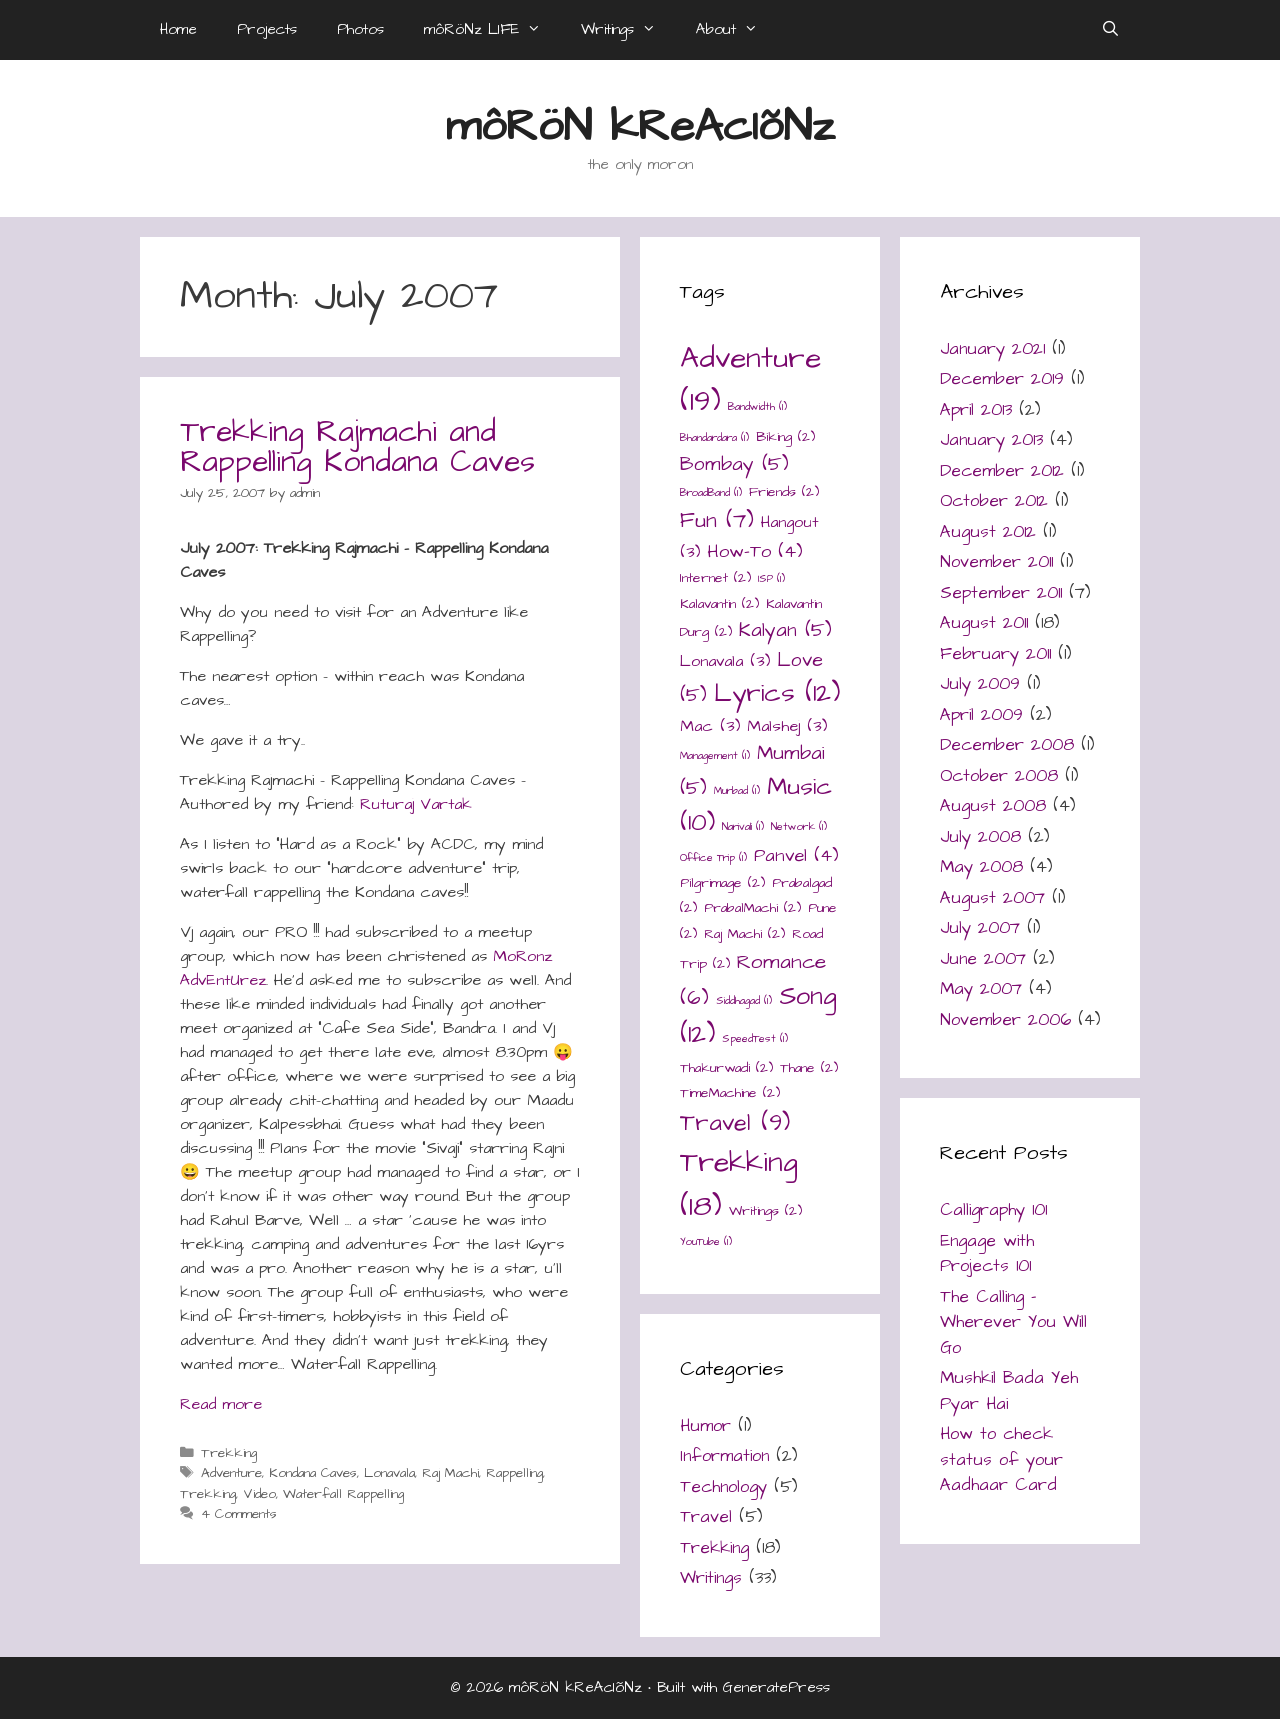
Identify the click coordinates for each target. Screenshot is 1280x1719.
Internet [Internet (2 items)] (715, 578)
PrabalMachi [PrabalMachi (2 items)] (752, 908)
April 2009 (981, 715)
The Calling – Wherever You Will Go (1013, 1322)
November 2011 (996, 562)
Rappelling (514, 1473)
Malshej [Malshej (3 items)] (787, 726)
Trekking (229, 1453)
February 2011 (995, 654)
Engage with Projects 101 (987, 1254)
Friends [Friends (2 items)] (784, 492)
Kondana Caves (313, 1473)
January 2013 (991, 440)
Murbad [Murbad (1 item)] (737, 790)
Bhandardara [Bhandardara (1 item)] (714, 437)
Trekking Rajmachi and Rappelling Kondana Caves (357, 447)
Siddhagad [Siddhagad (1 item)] (744, 1000)
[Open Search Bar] (1110, 30)
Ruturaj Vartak (416, 804)
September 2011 (1001, 593)
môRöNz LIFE (492, 30)
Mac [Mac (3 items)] (710, 726)
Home (178, 29)
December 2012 (1002, 471)
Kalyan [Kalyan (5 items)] (785, 630)
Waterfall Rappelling (343, 1494)
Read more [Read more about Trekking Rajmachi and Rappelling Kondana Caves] (221, 1404)
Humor (705, 1426)
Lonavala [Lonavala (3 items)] (725, 661)
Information (724, 1456)
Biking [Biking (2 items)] (785, 437)
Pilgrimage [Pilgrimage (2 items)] (722, 883)
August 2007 (992, 898)
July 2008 (980, 837)
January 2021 (992, 349)
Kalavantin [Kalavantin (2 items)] (719, 604)
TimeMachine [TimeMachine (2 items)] (730, 1093)
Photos (360, 29)
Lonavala (389, 1473)
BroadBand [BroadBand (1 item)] (711, 492)
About (737, 30)
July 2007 (980, 928)
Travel (706, 1517)
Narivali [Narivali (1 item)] (743, 826)
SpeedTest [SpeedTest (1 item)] (755, 1038)
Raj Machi (450, 1473)
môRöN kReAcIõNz (640, 127)
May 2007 (981, 989)
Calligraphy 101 (993, 1210)
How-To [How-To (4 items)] (755, 551)
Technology (723, 1487)
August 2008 (993, 806)
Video (259, 1494)
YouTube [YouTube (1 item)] (706, 1241)
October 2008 (999, 776)
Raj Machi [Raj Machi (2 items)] (744, 934)
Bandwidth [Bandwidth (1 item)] (757, 406)
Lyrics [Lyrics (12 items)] (777, 693)
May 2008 (981, 867)
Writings (628, 30)
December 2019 (1002, 379)
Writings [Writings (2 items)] (765, 1211)
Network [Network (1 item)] (799, 826)
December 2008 (1007, 745)
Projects (267, 29)
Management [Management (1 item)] (715, 755)
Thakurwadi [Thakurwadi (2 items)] (726, 1068)
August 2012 (988, 532)
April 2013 (976, 410)
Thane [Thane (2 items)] (809, 1068)
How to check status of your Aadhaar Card (1001, 1459)
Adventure (231, 1473)
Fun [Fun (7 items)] (717, 520)
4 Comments (239, 1514)
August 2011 (984, 623)
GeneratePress (776, 1687)
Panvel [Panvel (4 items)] (796, 855)
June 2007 (983, 959)
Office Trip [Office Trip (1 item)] (713, 857)
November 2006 (1005, 1020)
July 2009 (980, 684)
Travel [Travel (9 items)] (735, 1123)
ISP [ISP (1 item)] (771, 578)
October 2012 (994, 501)
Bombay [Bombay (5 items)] (734, 464)
